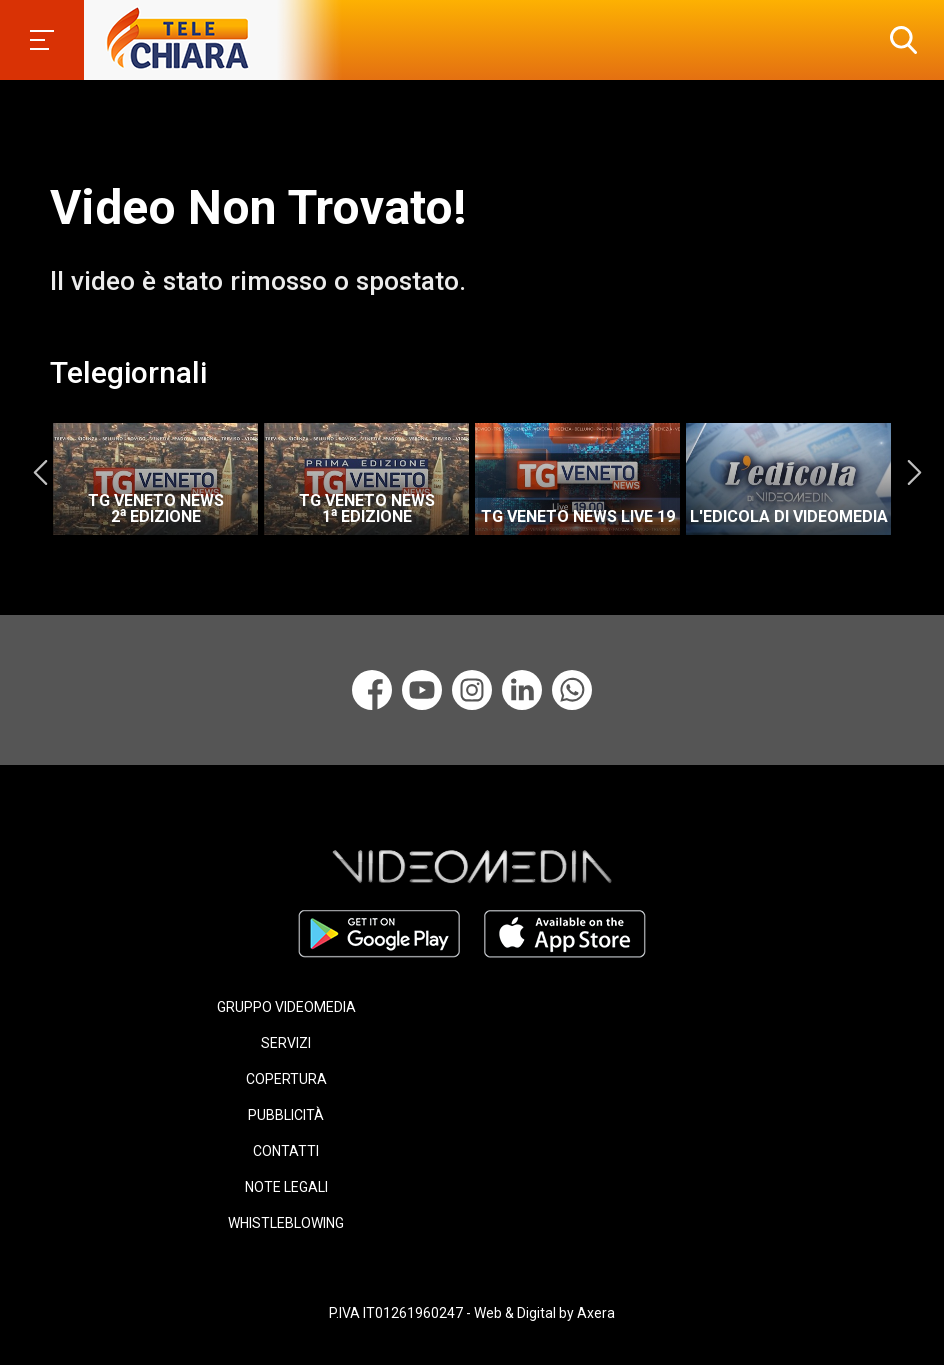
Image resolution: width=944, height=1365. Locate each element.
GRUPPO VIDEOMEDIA (286, 1007)
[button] (899, 40)
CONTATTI (286, 1151)
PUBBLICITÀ (286, 1115)
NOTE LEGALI (286, 1187)
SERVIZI (286, 1043)
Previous (40, 472)
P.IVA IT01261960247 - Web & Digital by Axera (472, 1313)
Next (914, 472)
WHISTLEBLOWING (286, 1223)
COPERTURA (286, 1079)
